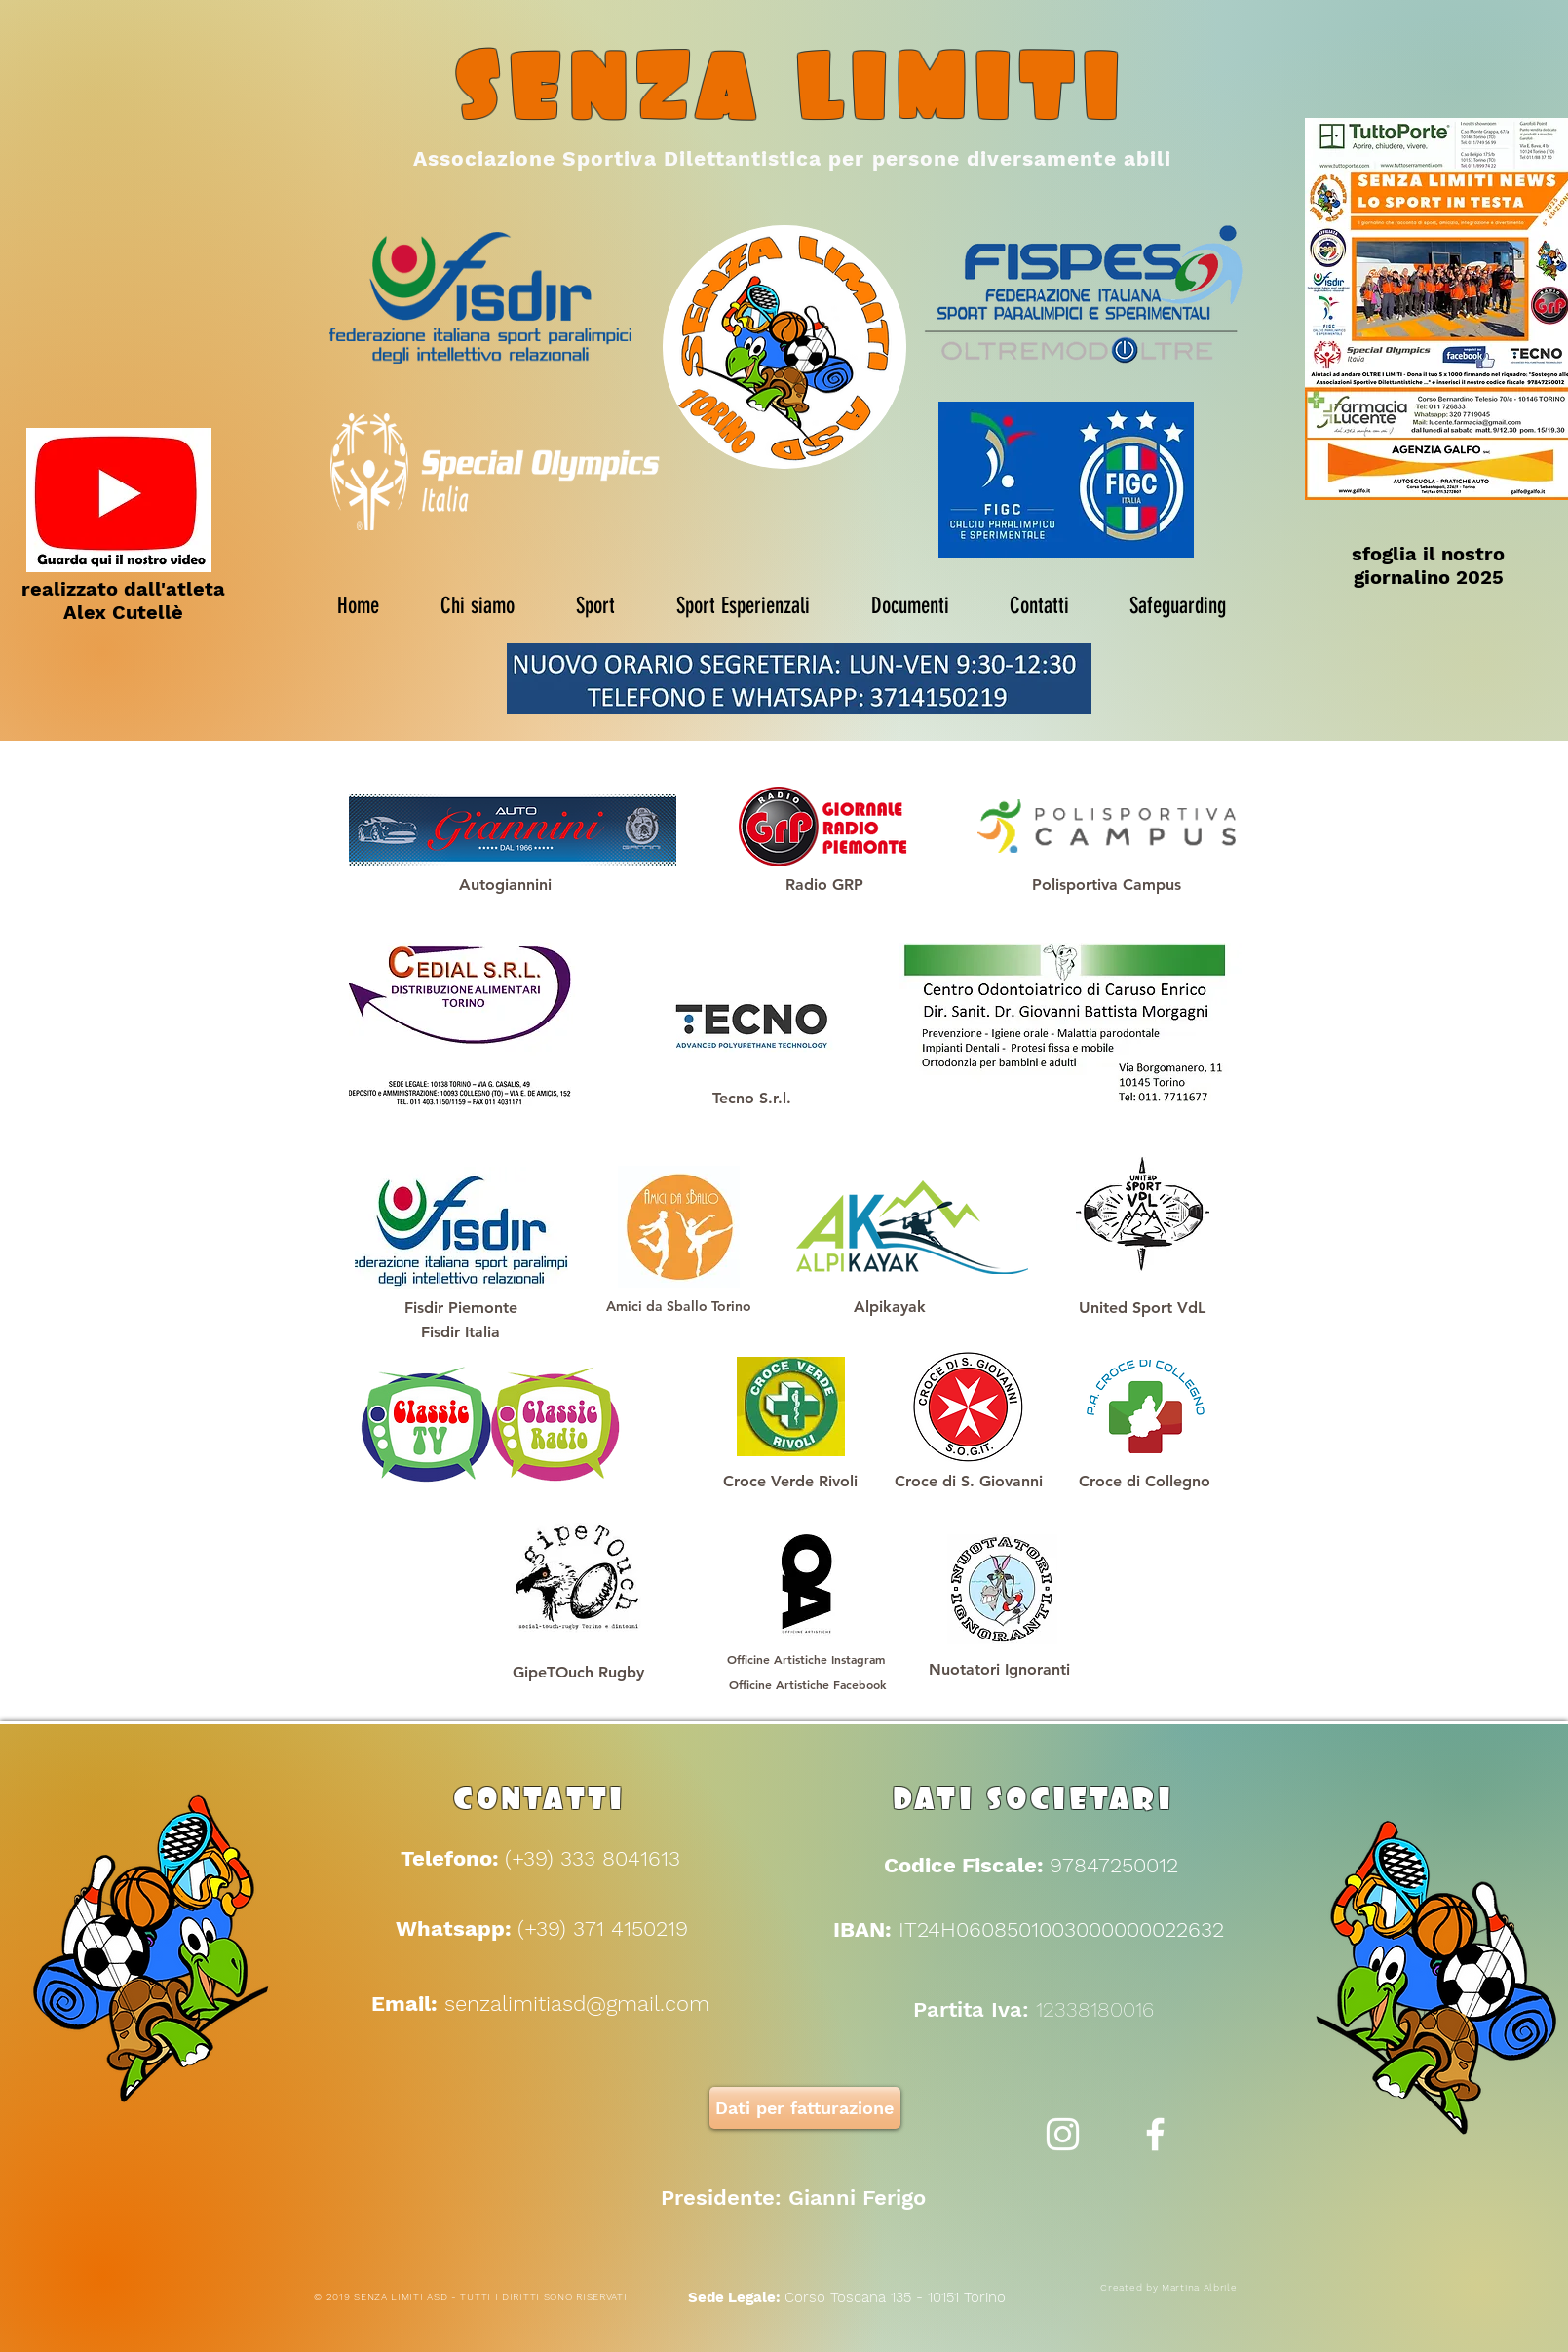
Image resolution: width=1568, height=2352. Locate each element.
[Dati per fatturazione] (804, 2108)
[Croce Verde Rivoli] (790, 1481)
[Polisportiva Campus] (1106, 885)
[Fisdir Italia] (461, 1332)
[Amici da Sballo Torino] (679, 1307)
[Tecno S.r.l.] (751, 1098)
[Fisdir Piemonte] (461, 1308)
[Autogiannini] (506, 885)
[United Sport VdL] (1142, 1308)
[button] (969, 1481)
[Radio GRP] (824, 885)
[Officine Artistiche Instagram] (806, 1659)
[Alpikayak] (890, 1307)
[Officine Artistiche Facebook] (807, 1684)
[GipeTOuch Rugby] (578, 1672)
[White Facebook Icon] (1155, 2134)
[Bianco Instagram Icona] (1063, 2134)
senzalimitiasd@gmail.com (576, 2003)
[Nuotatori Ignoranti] (1000, 1669)
